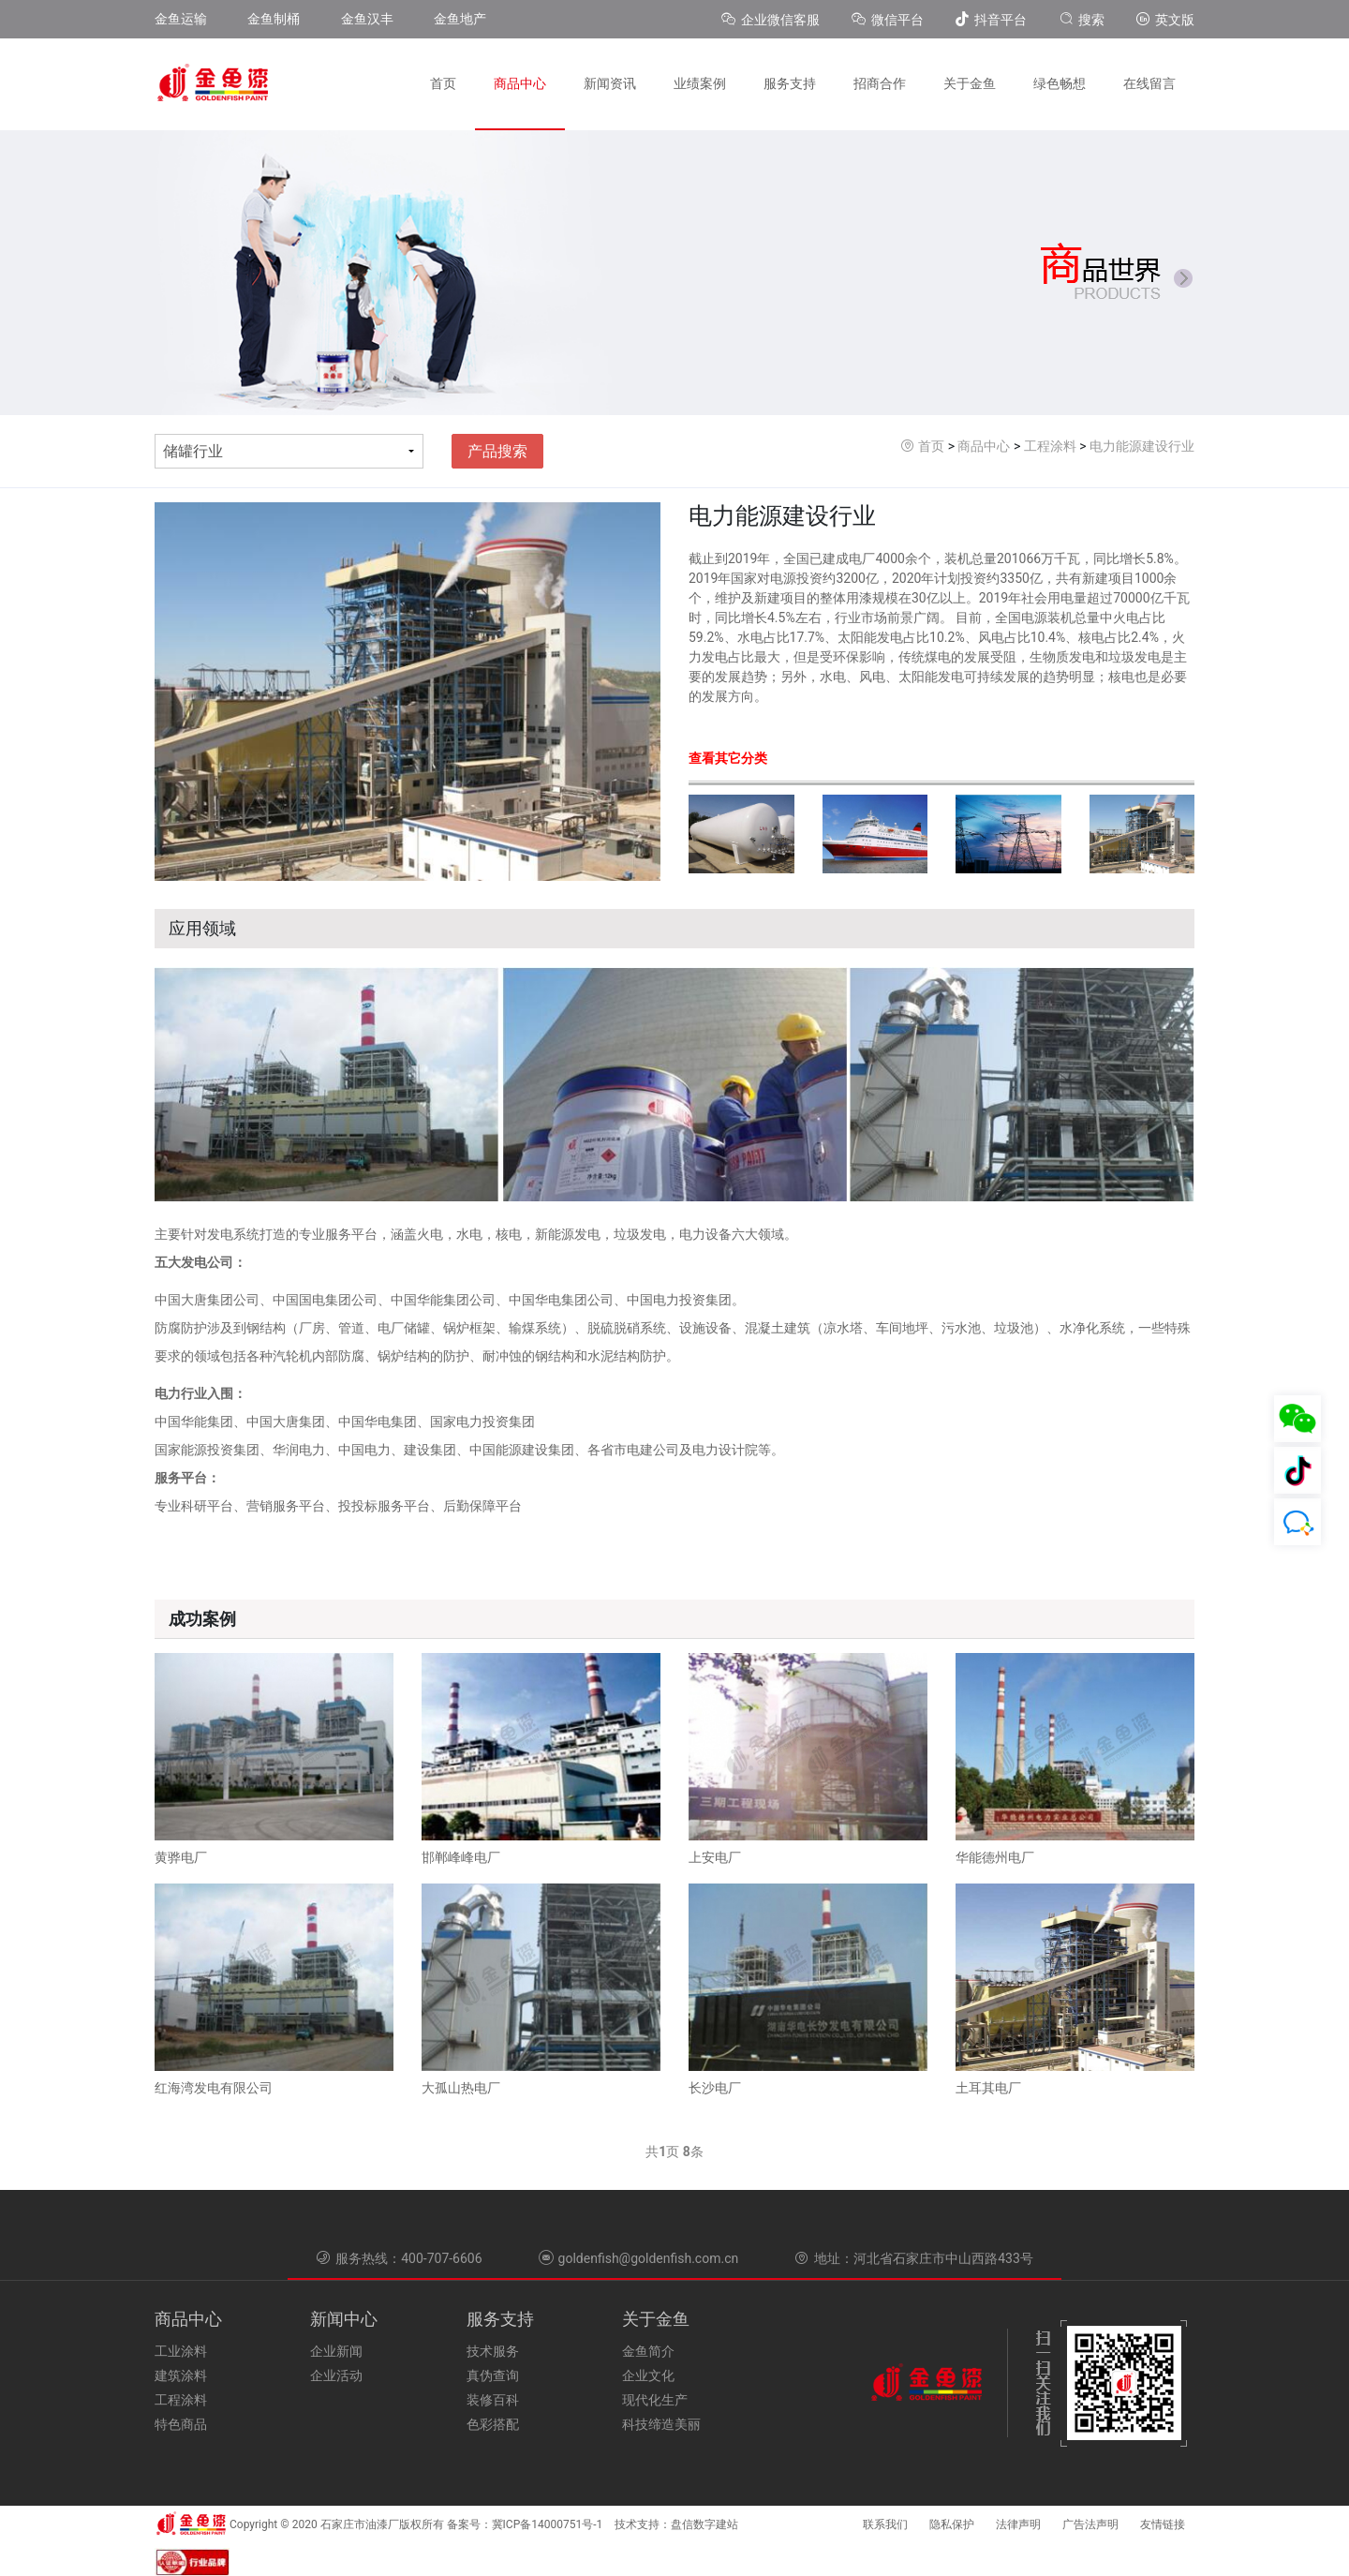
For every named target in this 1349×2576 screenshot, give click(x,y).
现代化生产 (655, 2399)
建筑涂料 (181, 2375)
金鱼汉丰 (367, 18)
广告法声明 (1090, 2524)
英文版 (1164, 19)
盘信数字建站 (704, 2524)
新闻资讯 (610, 83)
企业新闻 (336, 2351)
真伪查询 (493, 2375)
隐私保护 (951, 2524)
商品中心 (520, 83)
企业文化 (648, 2375)
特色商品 (181, 2424)
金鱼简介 (648, 2351)
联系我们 (885, 2524)
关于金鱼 (969, 83)
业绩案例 (700, 83)
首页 (443, 83)
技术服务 (493, 2351)
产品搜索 (497, 451)
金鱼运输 (181, 18)
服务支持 (789, 83)
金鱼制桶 (273, 18)
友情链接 (1162, 2524)
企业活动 (336, 2375)
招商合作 (879, 83)
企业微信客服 (772, 19)
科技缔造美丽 (661, 2424)
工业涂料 (181, 2351)
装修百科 (493, 2399)
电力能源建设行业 (1142, 446)
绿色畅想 (1059, 83)
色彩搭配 (493, 2424)
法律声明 (1018, 2524)
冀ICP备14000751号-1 (547, 2524)
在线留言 (1149, 83)
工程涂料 (1050, 446)
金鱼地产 (460, 18)
